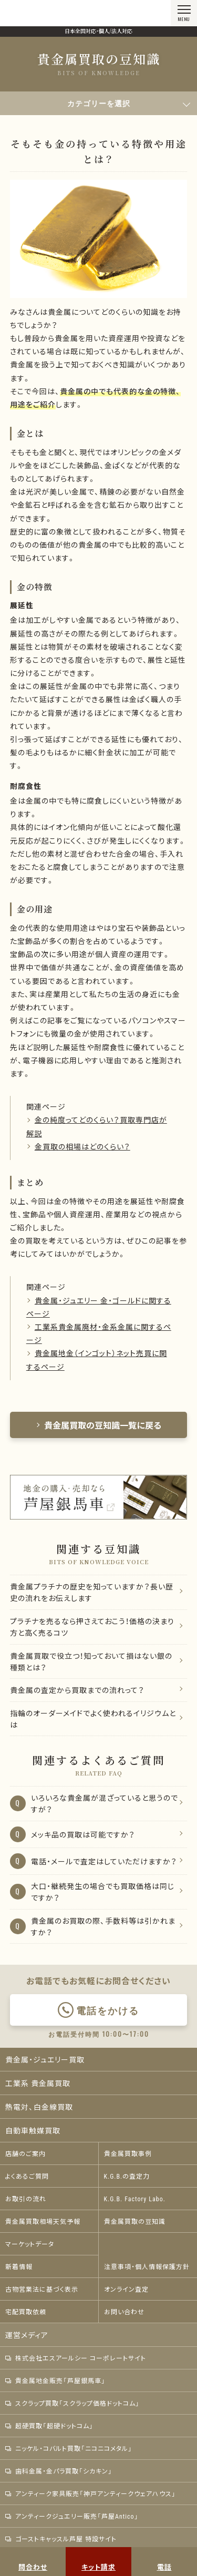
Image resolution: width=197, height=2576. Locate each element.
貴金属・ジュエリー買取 (45, 2059)
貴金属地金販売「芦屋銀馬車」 (55, 2380)
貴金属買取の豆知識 (134, 2221)
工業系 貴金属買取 (37, 2083)
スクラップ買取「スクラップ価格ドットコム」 (72, 2403)
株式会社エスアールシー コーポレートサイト (75, 2358)
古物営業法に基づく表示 (41, 2289)
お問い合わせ (124, 2311)
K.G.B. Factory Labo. (134, 2198)
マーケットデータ (29, 2244)
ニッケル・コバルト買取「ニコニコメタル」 (68, 2448)
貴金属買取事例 (128, 2153)
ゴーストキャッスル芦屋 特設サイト (61, 2538)
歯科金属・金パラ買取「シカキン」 (58, 2471)
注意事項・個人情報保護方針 (147, 2266)
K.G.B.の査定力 (127, 2176)
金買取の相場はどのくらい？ (82, 1146)
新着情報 (19, 2266)
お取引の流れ (25, 2198)
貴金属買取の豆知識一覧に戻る (99, 1425)
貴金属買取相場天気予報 (42, 2221)
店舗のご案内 (25, 2153)
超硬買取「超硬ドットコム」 (49, 2425)
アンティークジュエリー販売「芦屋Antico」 (72, 2516)
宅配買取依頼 (25, 2311)
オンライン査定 (126, 2289)
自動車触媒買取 (32, 2130)
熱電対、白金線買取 (39, 2106)
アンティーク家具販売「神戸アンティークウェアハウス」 (90, 2493)
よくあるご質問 (27, 2176)
